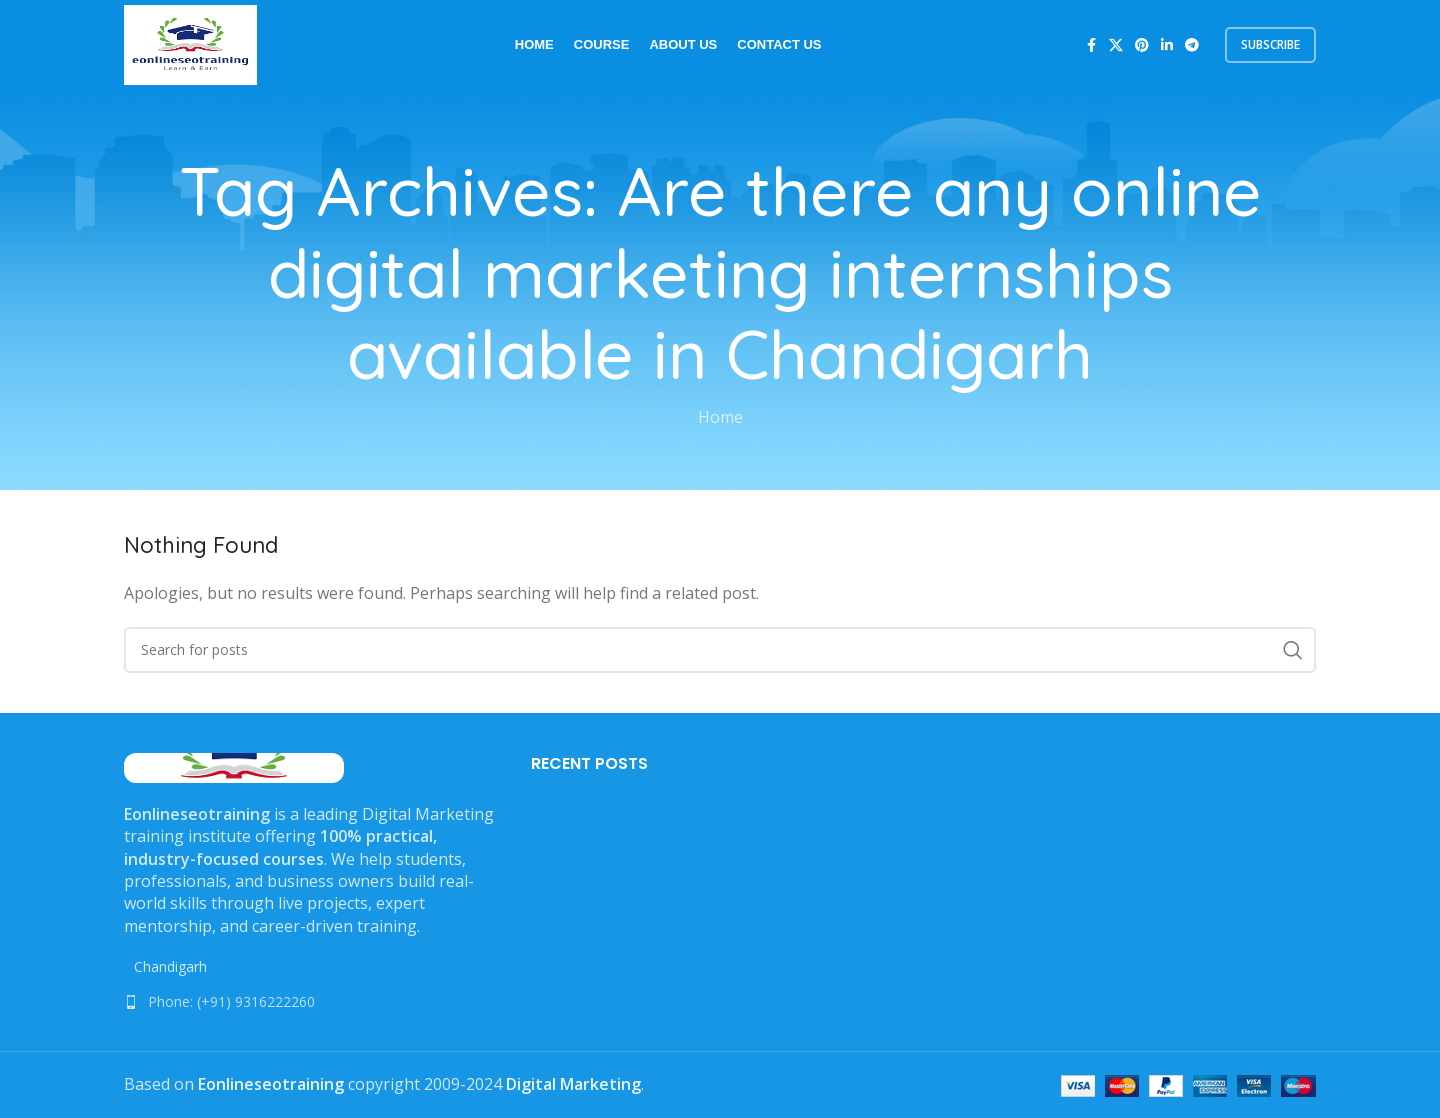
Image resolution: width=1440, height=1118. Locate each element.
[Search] (720, 650)
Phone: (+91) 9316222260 (231, 1001)
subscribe (1270, 44)
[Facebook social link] (1091, 45)
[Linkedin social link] (1167, 45)
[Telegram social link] (1192, 45)
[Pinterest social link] (1142, 45)
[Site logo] (190, 43)
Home (720, 417)
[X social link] (1116, 45)
